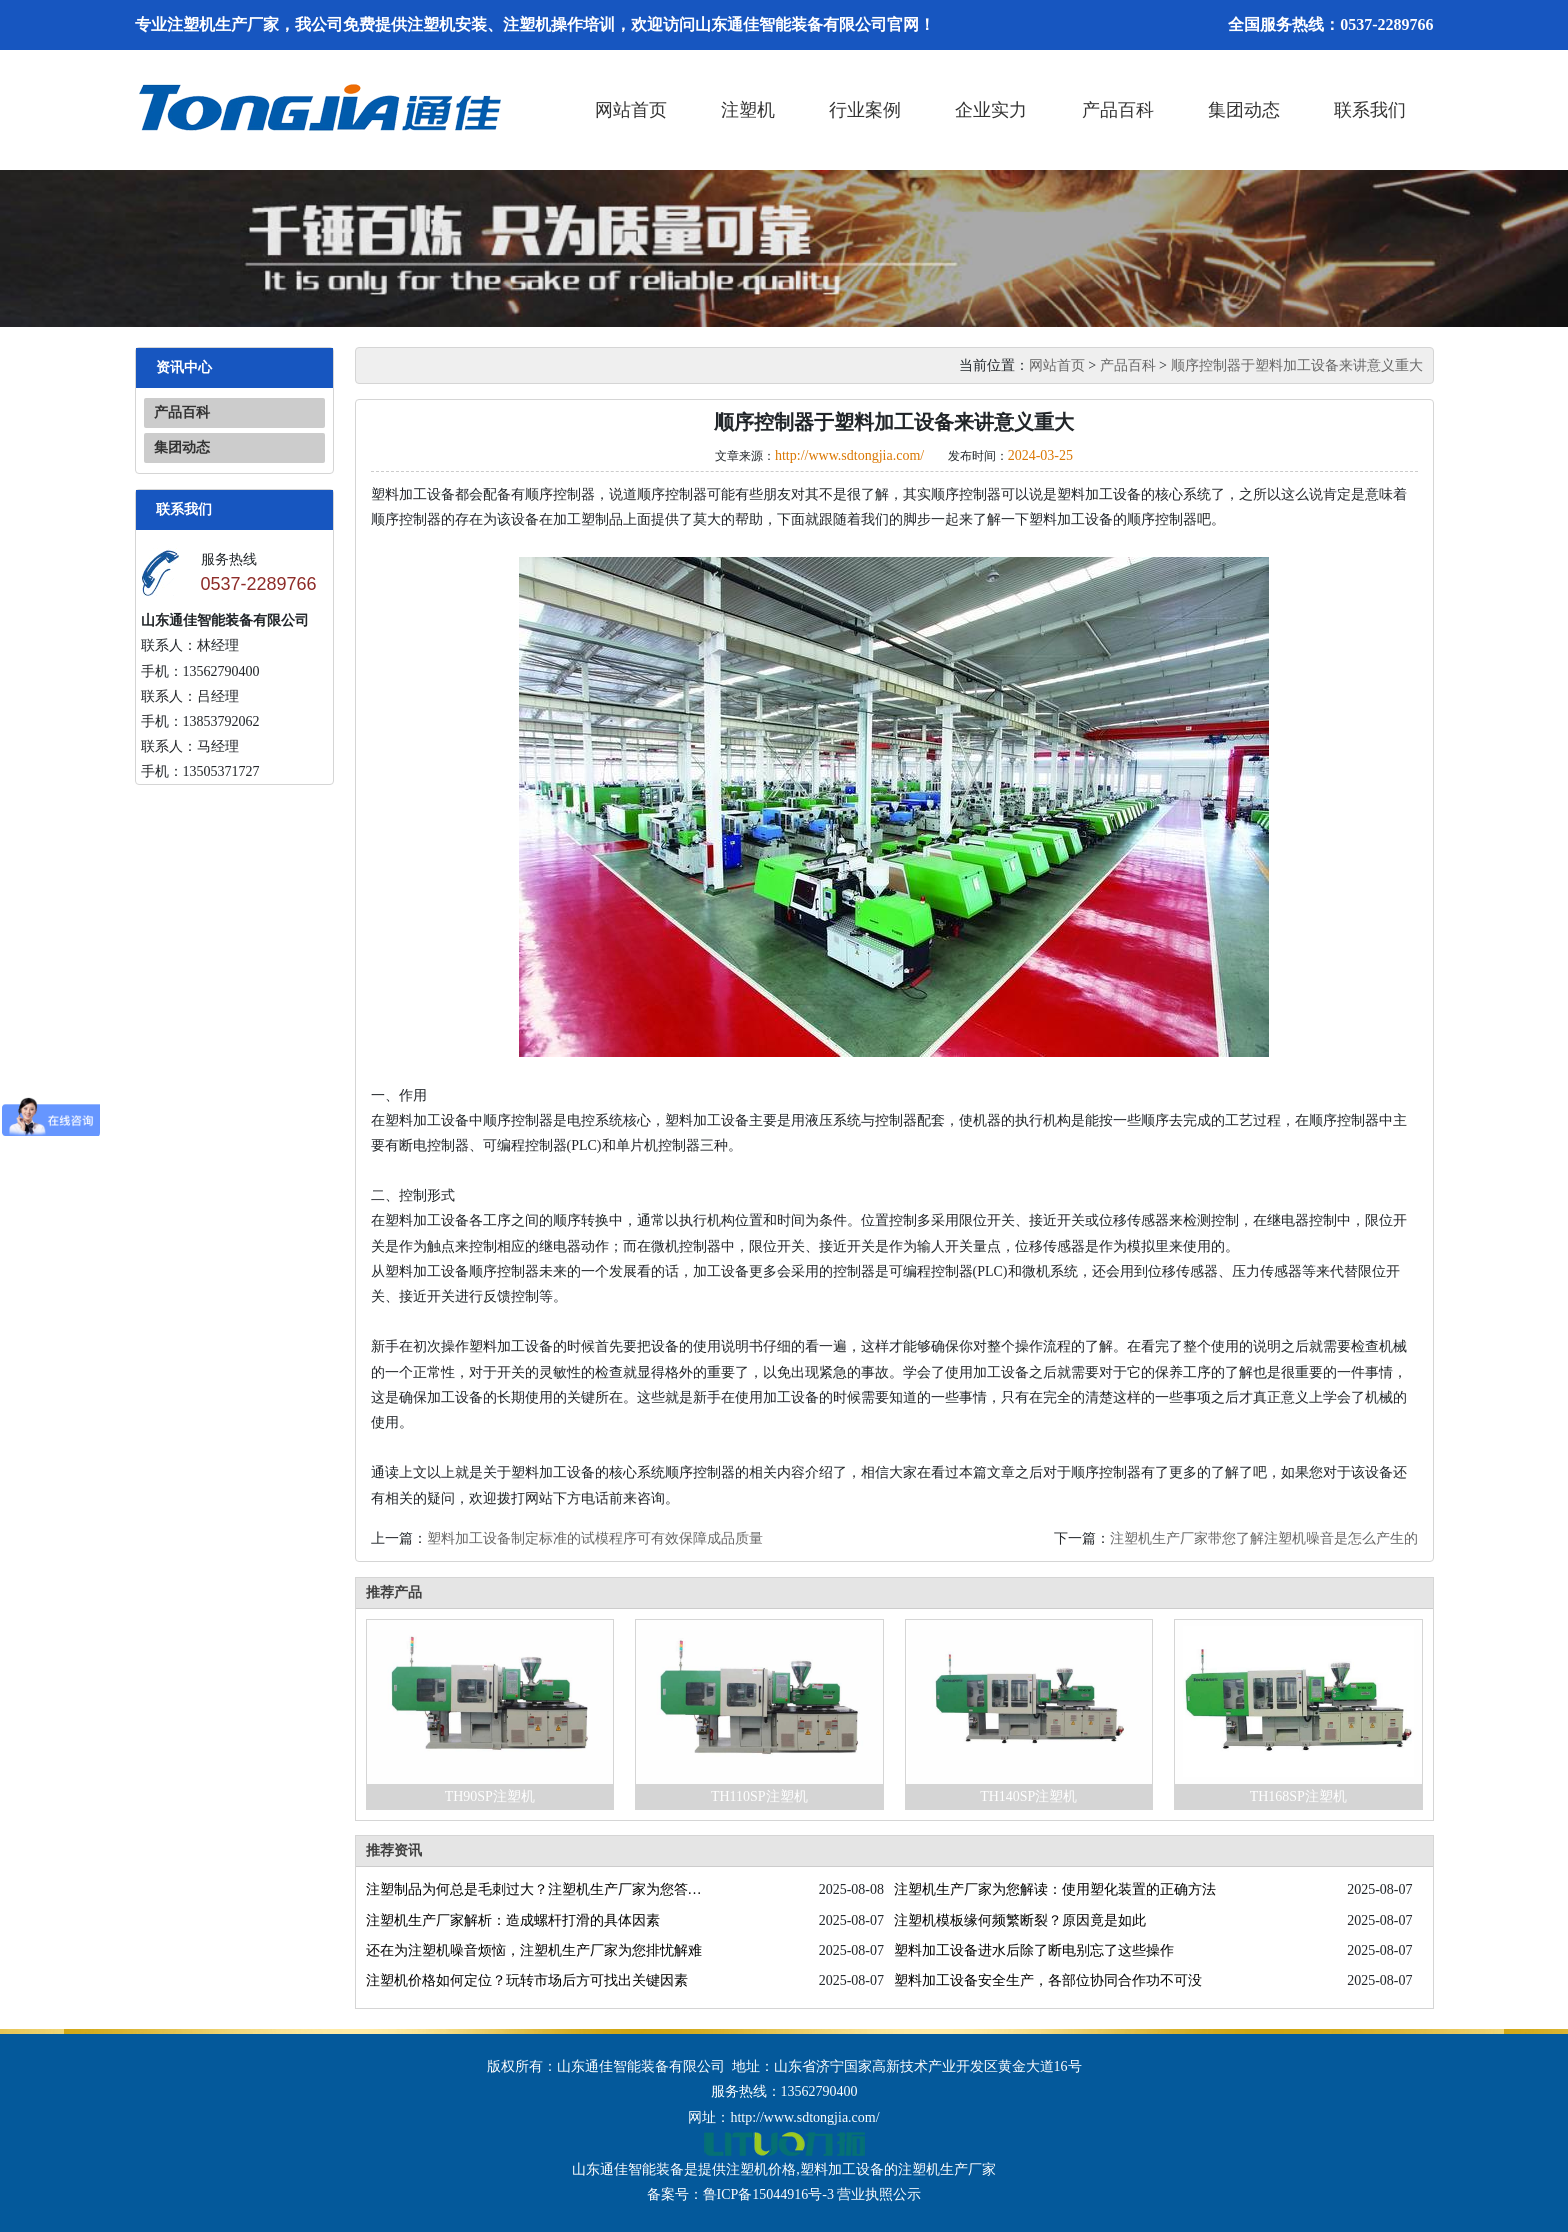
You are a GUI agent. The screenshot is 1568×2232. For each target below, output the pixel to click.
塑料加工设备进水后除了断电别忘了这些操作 (1034, 1950)
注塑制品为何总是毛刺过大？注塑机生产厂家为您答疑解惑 (538, 1889)
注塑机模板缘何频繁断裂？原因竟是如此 (1020, 1920)
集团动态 (1244, 110)
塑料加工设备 (842, 2169)
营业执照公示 (879, 2194)
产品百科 (1118, 110)
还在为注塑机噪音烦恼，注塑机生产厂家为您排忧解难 (534, 1950)
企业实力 (991, 110)
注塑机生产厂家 (947, 2169)
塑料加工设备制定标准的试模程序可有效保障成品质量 (595, 1538)
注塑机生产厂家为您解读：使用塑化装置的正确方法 (1055, 1889)
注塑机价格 (761, 2169)
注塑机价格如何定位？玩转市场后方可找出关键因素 (527, 1980)
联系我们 (1370, 110)
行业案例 (865, 110)
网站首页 (631, 110)
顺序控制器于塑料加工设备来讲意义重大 (1297, 365)
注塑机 (748, 110)
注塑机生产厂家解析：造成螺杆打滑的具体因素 (513, 1920)
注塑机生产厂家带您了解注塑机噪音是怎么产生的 (1264, 1538)
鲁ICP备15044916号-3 (768, 2194)
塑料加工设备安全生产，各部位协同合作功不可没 (1048, 1980)
